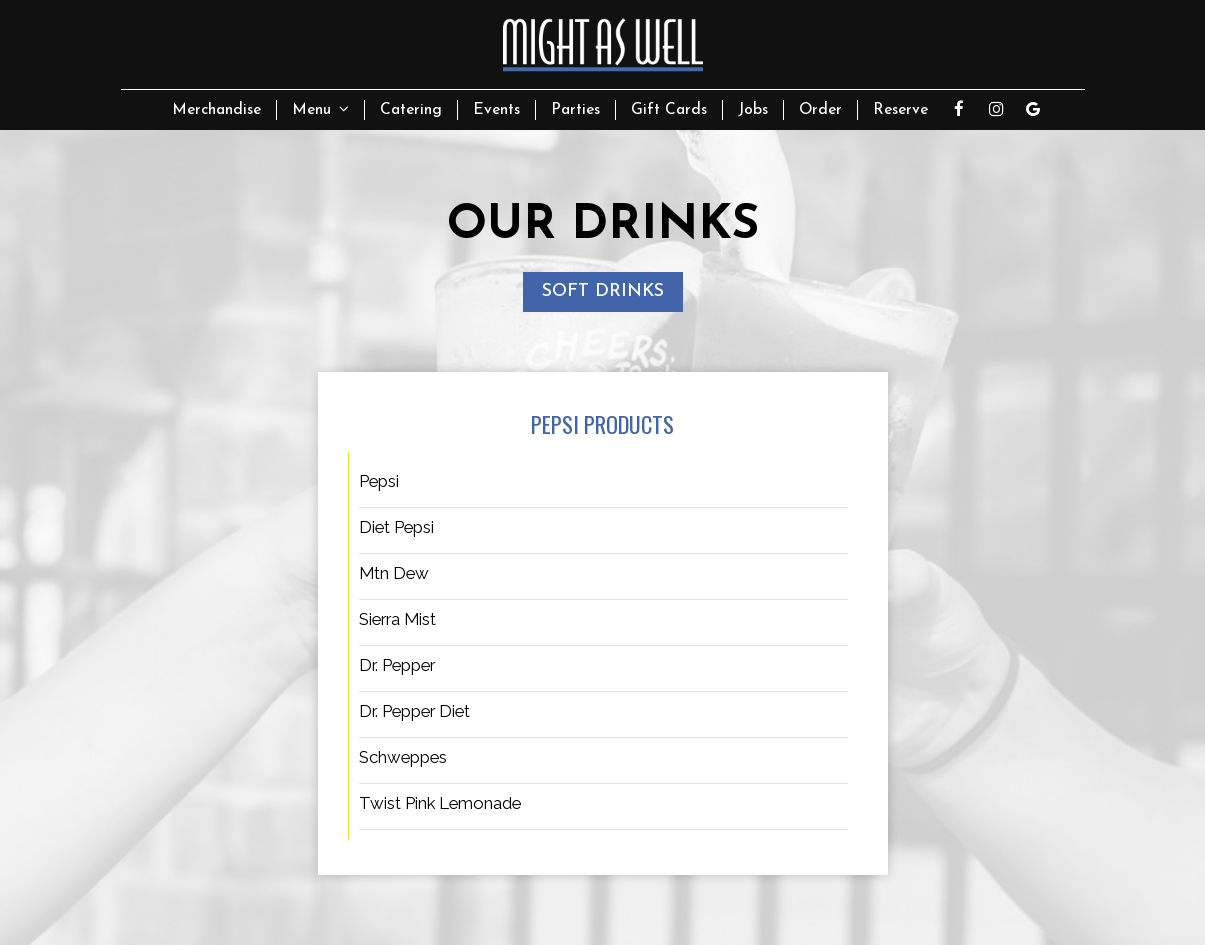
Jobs (753, 110)
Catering (411, 110)
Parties (575, 110)
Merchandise (216, 110)
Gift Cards (669, 110)
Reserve (900, 110)
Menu (320, 109)
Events (496, 110)
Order (820, 110)
